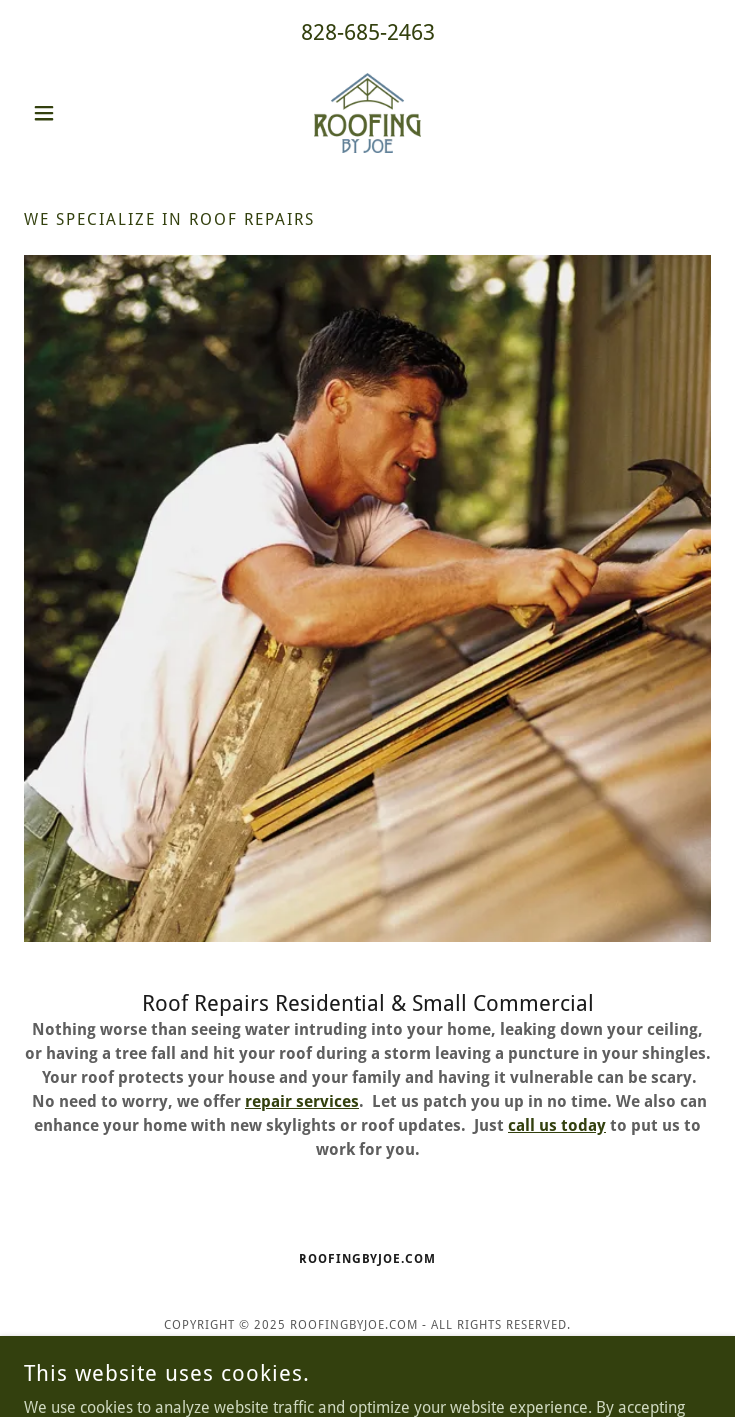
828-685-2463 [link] (368, 32)
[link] (367, 113)
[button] (75, 113)
